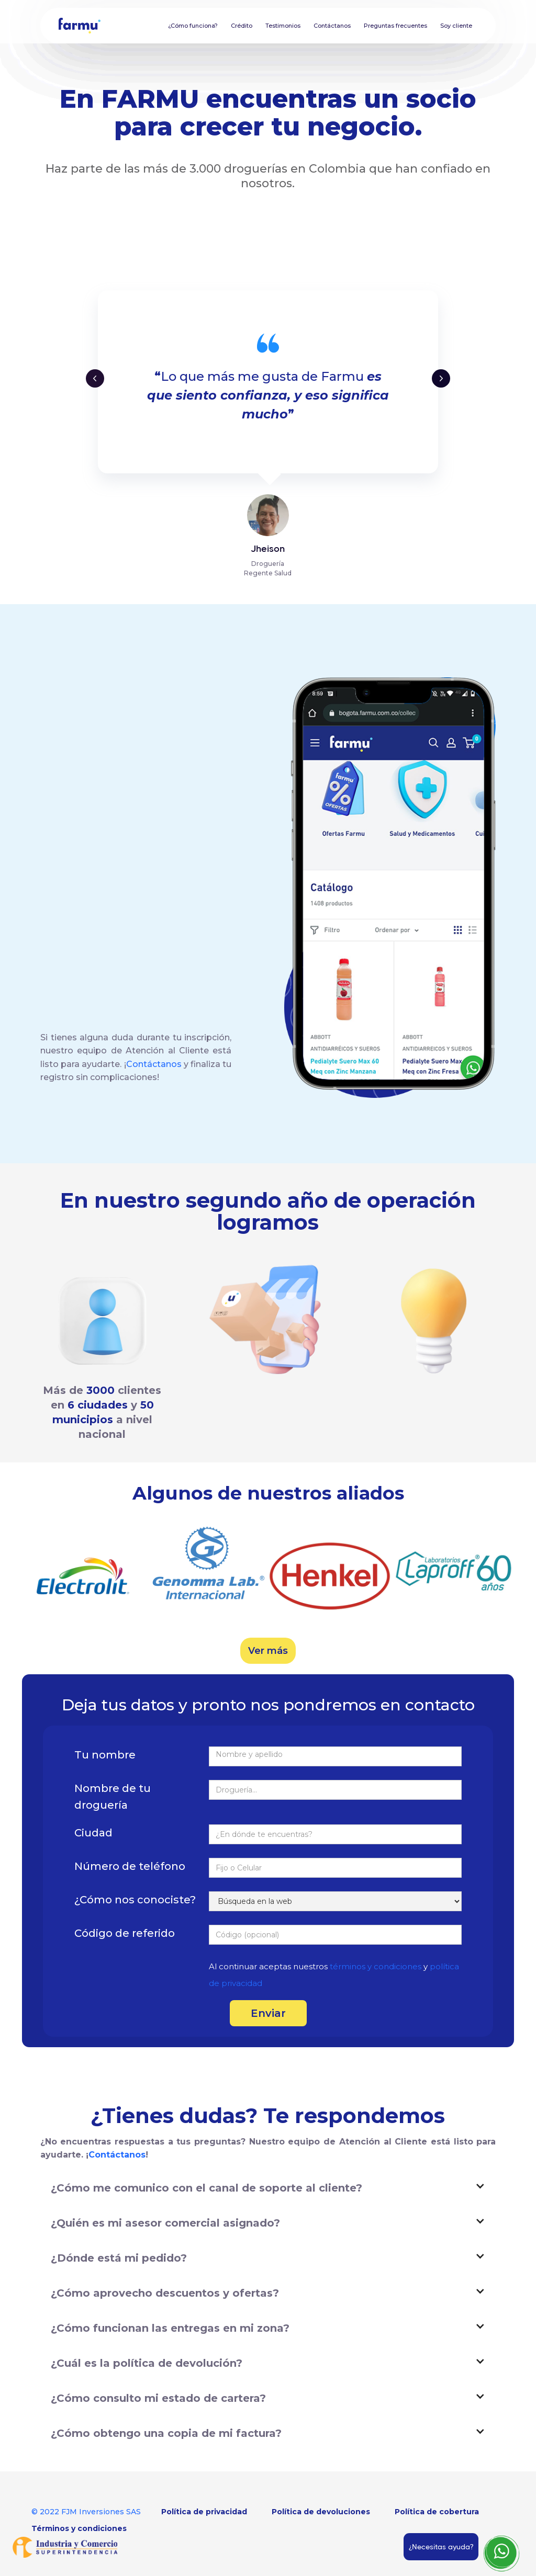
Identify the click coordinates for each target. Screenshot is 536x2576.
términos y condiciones (376, 1966)
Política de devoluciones (321, 2511)
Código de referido (124, 1933)
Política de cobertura (437, 2511)
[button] (95, 378)
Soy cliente (456, 25)
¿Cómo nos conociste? (135, 1899)
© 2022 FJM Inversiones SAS (86, 2511)
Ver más (268, 1650)
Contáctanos (332, 25)
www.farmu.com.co (90, 813)
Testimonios (282, 25)
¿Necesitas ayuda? (441, 2547)
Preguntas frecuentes (395, 25)
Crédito (241, 25)
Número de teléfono (129, 1866)
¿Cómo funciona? (193, 25)
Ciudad (93, 1832)
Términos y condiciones (79, 2528)
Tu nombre (105, 1755)
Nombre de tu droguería (112, 1796)
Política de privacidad (204, 2511)
